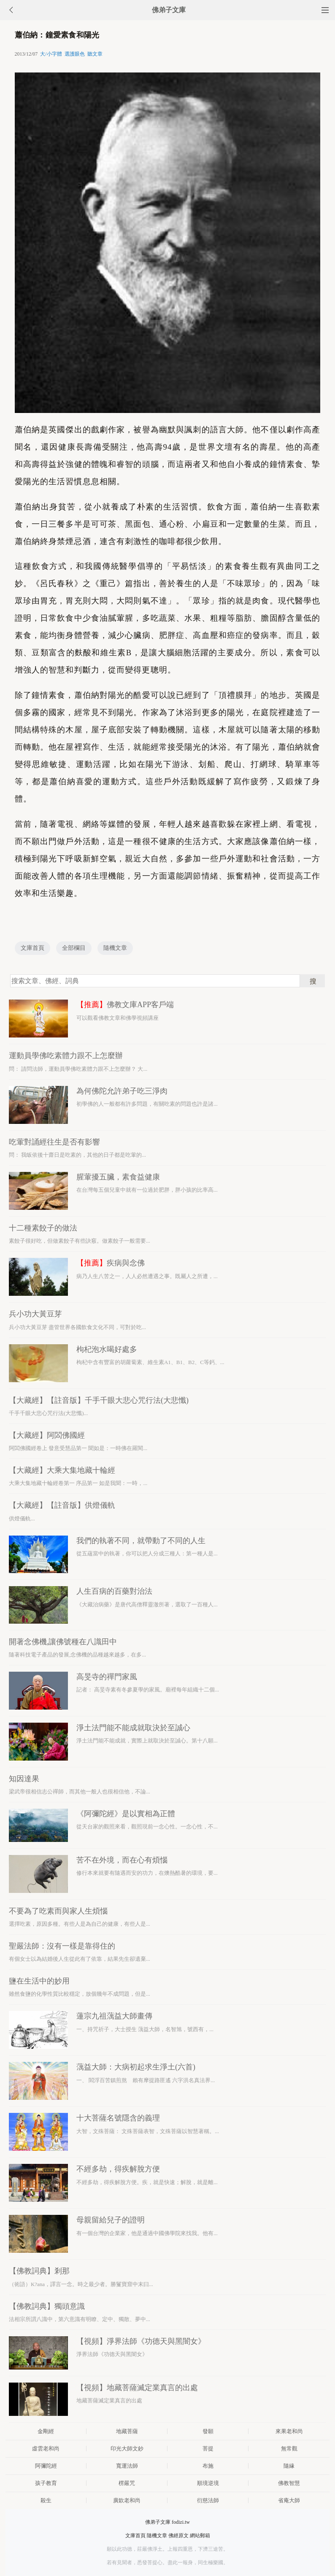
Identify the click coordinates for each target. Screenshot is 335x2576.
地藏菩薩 (127, 2431)
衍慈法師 (208, 2500)
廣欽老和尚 (126, 2500)
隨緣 (289, 2466)
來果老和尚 (289, 2431)
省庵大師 (289, 2500)
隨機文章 (115, 948)
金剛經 (46, 2431)
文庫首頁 (32, 948)
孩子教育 (46, 2483)
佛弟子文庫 (169, 9)
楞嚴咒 (127, 2483)
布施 (208, 2466)
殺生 (46, 2500)
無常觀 (289, 2448)
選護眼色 (75, 54)
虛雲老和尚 (45, 2448)
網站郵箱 (200, 2535)
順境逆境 (208, 2483)
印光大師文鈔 (127, 2448)
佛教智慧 (289, 2483)
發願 (208, 2431)
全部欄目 (74, 948)
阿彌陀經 (46, 2466)
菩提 (208, 2448)
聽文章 (95, 54)
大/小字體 (51, 54)
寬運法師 (127, 2466)
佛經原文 (178, 2535)
